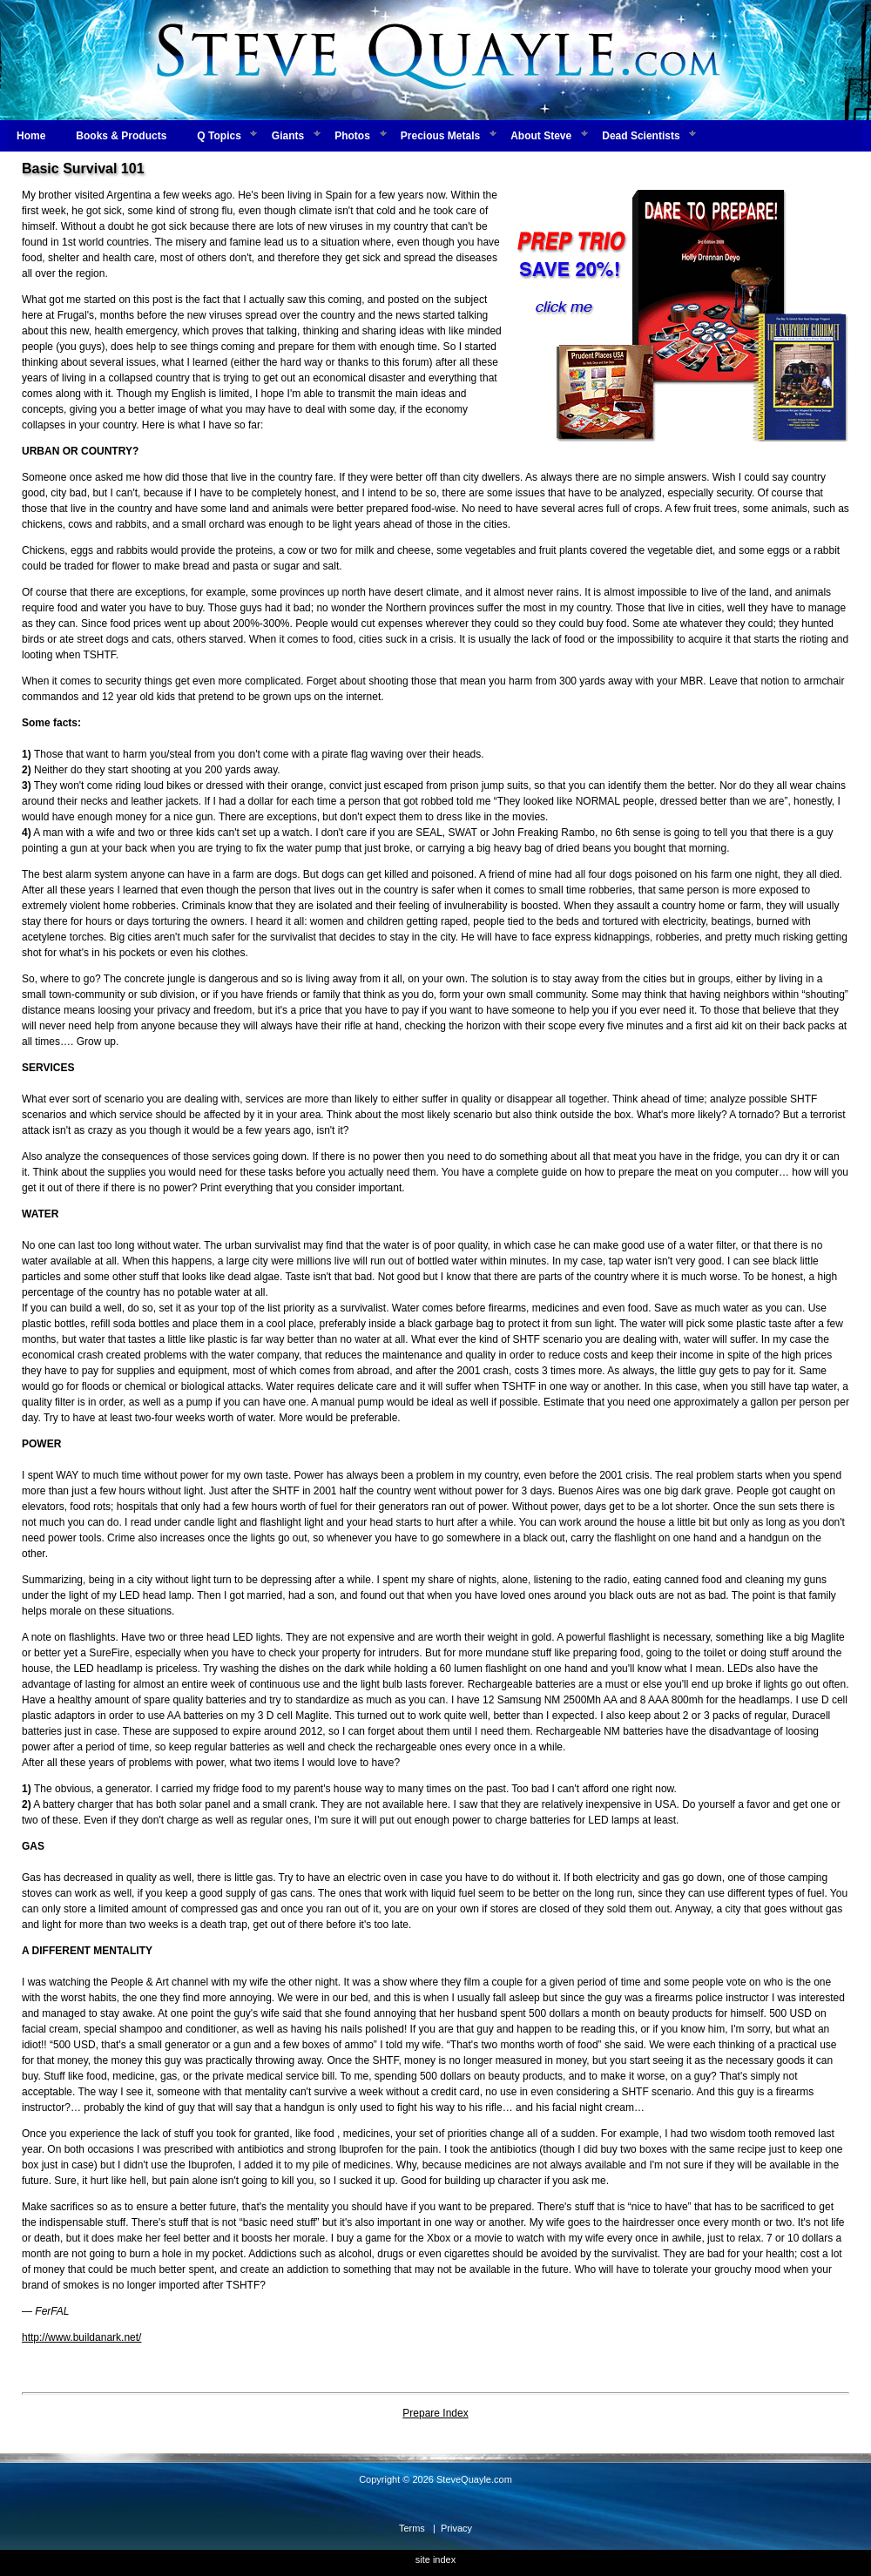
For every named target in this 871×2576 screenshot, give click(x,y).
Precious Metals (440, 136)
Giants (288, 136)
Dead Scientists (640, 136)
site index (435, 2559)
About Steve (540, 136)
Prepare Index (435, 2413)
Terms (412, 2528)
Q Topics (218, 136)
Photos (352, 136)
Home (31, 136)
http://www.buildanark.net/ (81, 2337)
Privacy (456, 2528)
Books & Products (121, 136)
